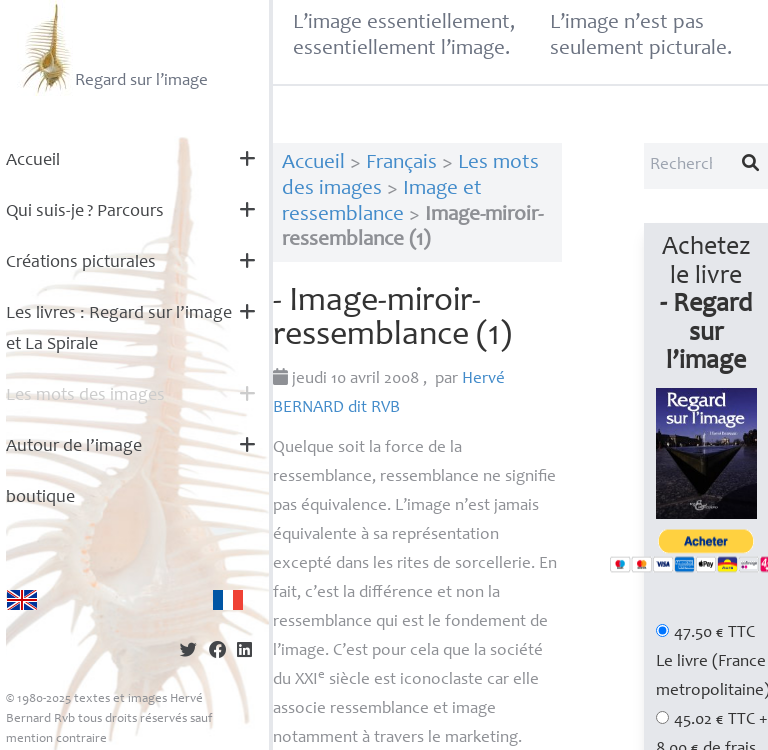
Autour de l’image (74, 447)
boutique (40, 498)
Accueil (33, 161)
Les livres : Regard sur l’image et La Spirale (119, 329)
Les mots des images (85, 396)
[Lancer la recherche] (751, 166)
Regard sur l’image (112, 48)
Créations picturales (81, 263)
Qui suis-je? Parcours (85, 212)
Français (401, 163)
